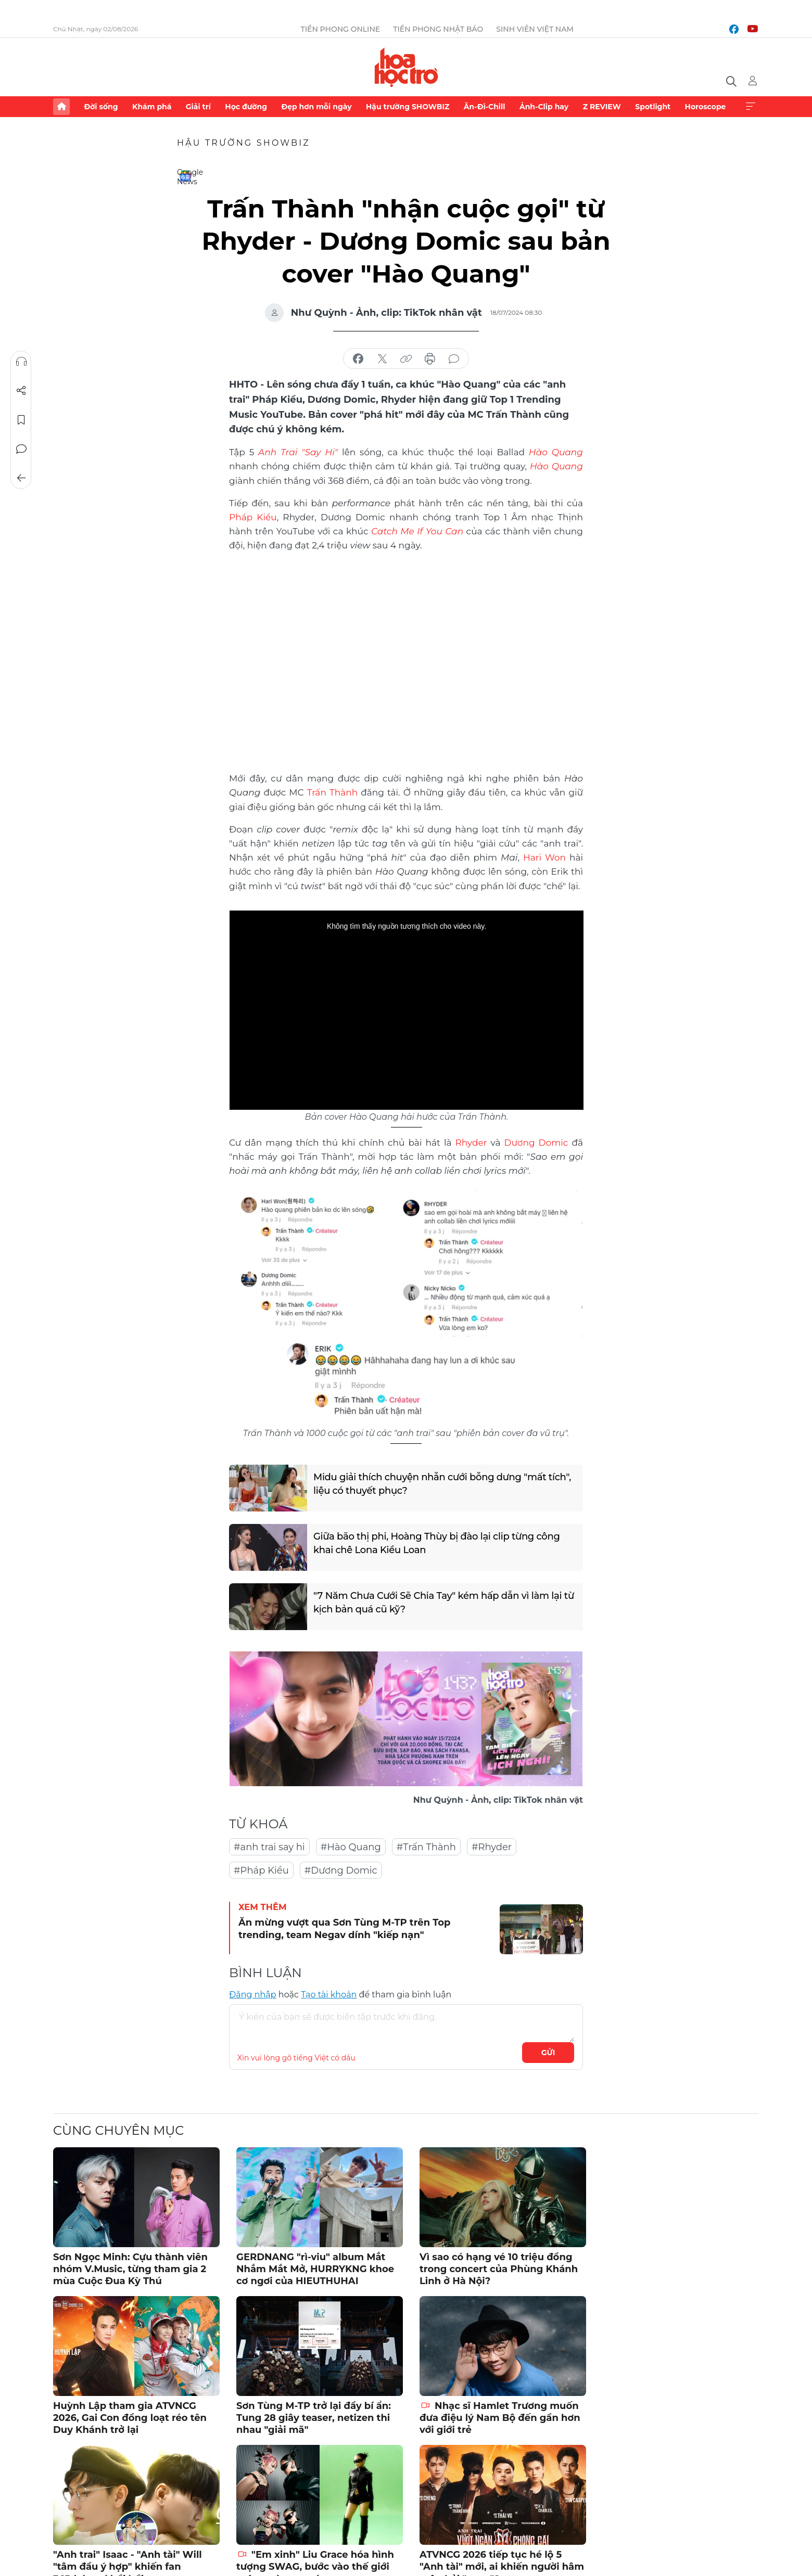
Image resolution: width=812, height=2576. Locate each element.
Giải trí (198, 106)
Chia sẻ (21, 391)
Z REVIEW (602, 106)
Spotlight (652, 106)
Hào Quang (556, 466)
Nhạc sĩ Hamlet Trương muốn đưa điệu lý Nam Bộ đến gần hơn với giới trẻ (500, 2418)
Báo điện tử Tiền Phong (406, 67)
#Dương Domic (340, 1870)
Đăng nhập (252, 1995)
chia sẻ (358, 359)
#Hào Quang (351, 1847)
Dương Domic (536, 1142)
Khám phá (151, 106)
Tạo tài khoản (329, 1995)
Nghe (21, 361)
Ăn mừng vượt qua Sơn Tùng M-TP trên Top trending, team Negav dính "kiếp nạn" (344, 1928)
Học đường (246, 106)
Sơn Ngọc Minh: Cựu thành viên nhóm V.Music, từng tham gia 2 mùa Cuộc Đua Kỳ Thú (130, 2269)
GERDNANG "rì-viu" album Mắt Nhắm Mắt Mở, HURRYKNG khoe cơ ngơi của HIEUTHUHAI (315, 2269)
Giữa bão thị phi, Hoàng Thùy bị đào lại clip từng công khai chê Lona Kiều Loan (436, 1543)
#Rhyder (492, 1847)
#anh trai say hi (269, 1847)
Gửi (548, 2052)
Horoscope (705, 106)
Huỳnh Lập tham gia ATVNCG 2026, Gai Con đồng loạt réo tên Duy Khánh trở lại (130, 2418)
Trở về (21, 478)
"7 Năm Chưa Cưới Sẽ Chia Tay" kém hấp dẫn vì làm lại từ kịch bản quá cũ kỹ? (443, 1602)
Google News (185, 176)
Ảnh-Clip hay (543, 106)
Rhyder (471, 1142)
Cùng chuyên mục (118, 2130)
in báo (430, 359)
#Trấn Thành (426, 1847)
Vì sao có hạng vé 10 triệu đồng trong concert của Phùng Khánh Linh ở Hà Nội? (499, 2269)
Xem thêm (750, 106)
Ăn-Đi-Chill (484, 106)
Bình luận (21, 449)
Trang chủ (61, 106)
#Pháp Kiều (261, 1870)
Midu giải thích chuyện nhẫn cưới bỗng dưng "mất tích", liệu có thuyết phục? (442, 1483)
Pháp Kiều (253, 517)
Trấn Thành (332, 792)
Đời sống (101, 106)
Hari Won (544, 857)
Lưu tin (21, 420)
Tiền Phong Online (340, 29)
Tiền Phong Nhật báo (438, 29)
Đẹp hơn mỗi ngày (316, 106)
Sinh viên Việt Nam (535, 29)
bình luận (454, 359)
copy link (406, 359)
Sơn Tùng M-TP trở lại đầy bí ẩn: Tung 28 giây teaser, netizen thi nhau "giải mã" (313, 2418)
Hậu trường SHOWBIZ (407, 106)
